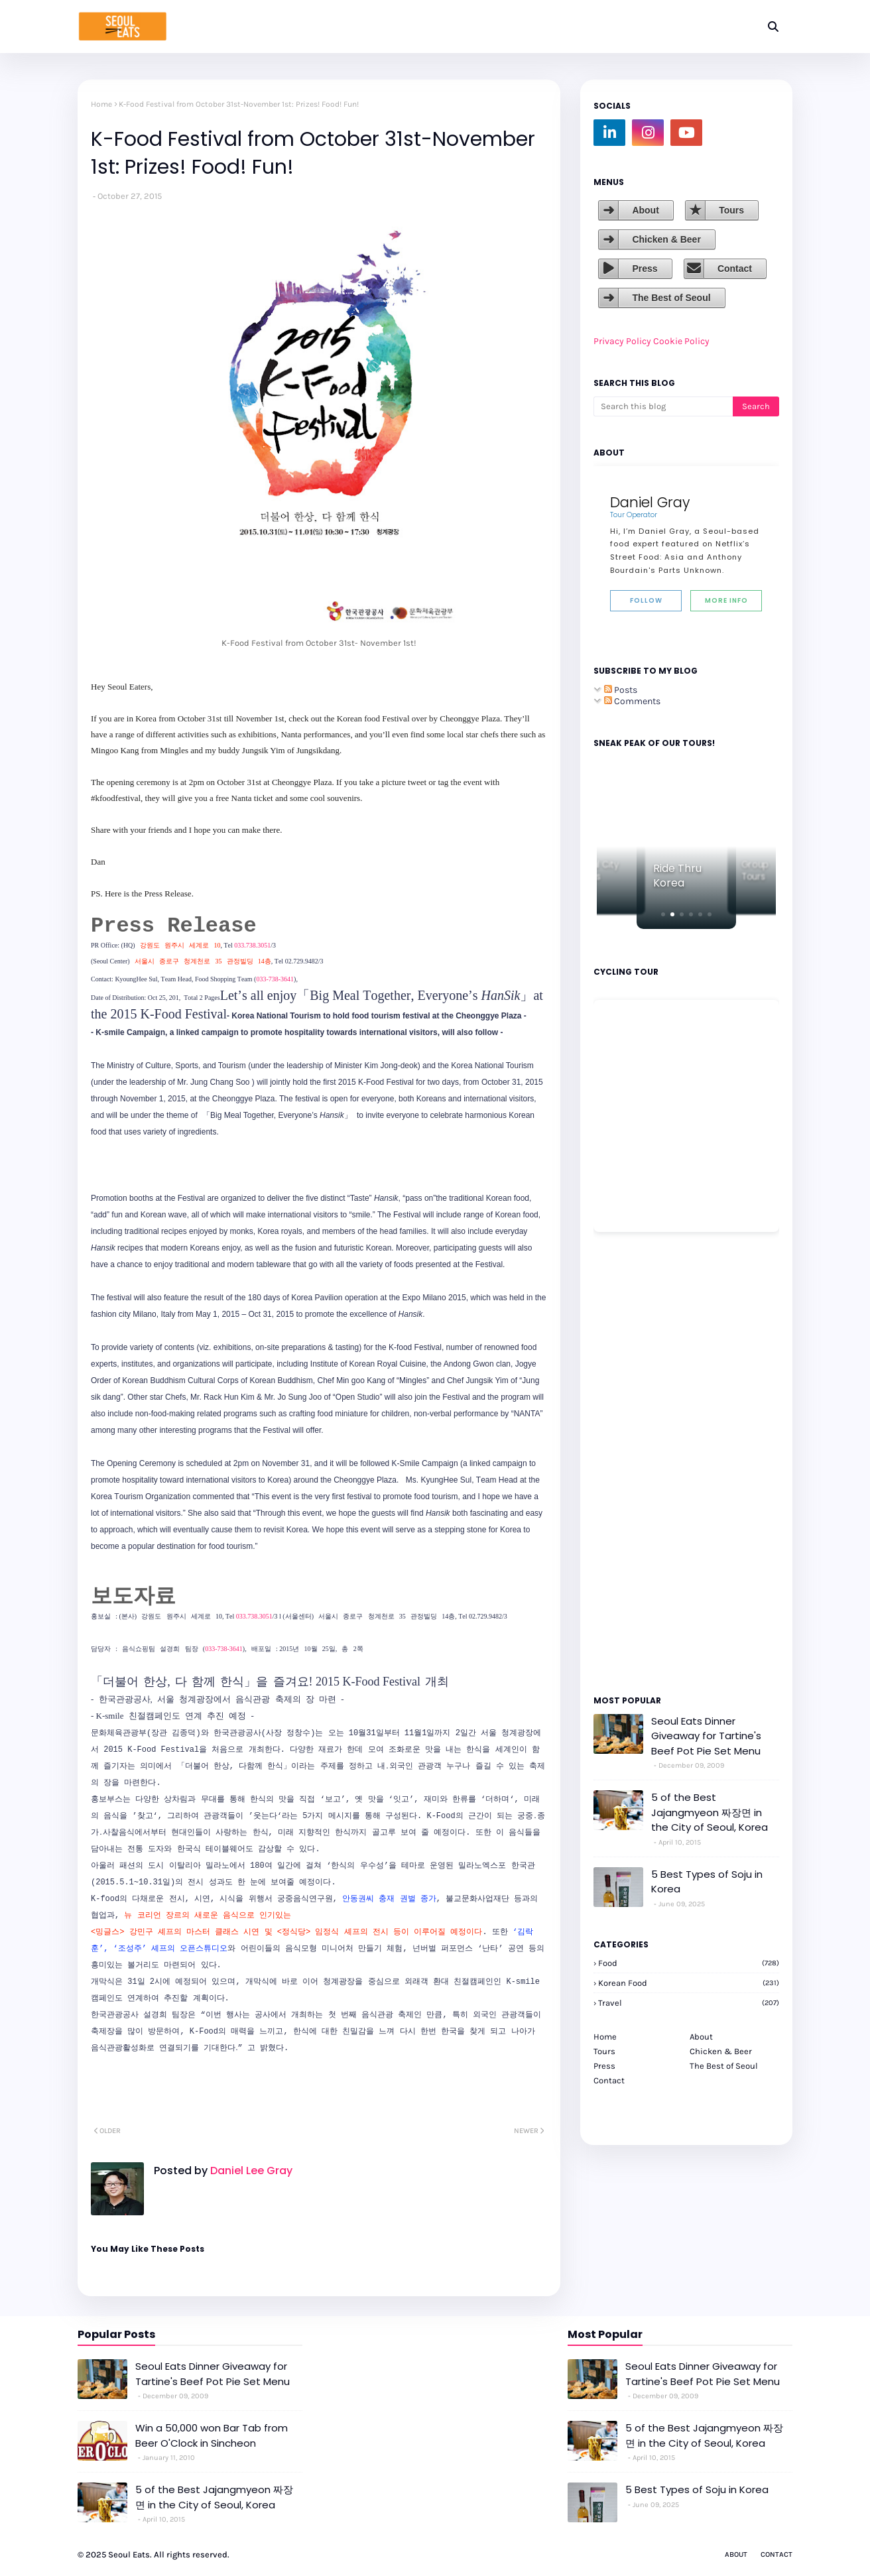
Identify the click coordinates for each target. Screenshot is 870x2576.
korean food (688, 1983)
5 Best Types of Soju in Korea (707, 1881)
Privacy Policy (622, 341)
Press (644, 268)
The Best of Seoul (671, 297)
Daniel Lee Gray (250, 2170)
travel (688, 2003)
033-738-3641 (275, 979)
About (645, 210)
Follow (646, 600)
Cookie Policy (681, 341)
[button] (663, 914)
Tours (731, 210)
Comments (632, 701)
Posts (620, 690)
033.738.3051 (252, 945)
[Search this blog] (663, 406)
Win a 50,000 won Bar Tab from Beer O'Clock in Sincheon (211, 2435)
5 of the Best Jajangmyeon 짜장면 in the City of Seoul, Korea (709, 1812)
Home (101, 104)
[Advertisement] (633, 1463)
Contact (734, 268)
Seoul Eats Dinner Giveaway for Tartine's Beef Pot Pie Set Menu (706, 1736)
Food (688, 1963)
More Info (726, 600)
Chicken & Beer (666, 239)
